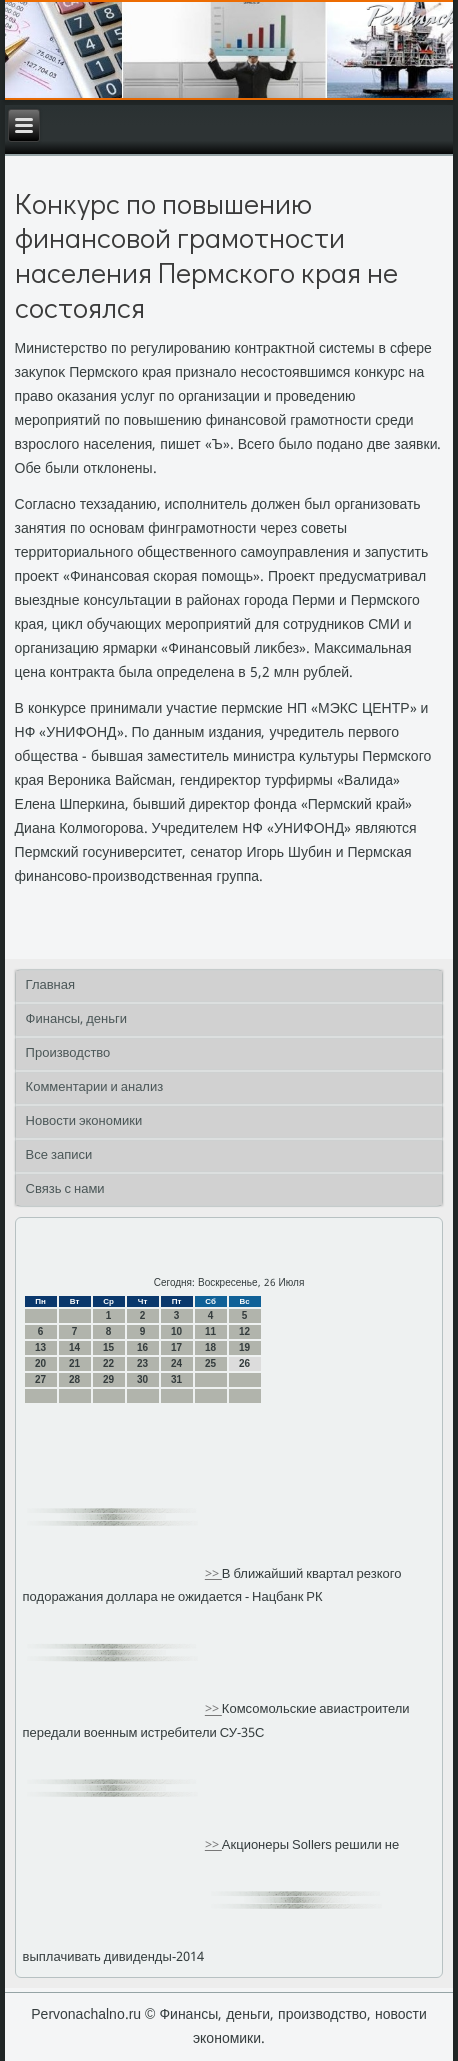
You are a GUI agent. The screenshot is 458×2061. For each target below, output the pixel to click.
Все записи (59, 1155)
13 (40, 1347)
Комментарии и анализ (95, 1087)
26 (244, 1363)
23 (142, 1363)
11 (210, 1331)
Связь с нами (65, 1189)
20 (40, 1363)
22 (108, 1363)
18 (210, 1347)
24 (176, 1363)
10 (176, 1331)
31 (176, 1379)
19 (244, 1347)
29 (108, 1379)
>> (213, 1574)
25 (210, 1363)
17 (176, 1347)
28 (74, 1379)
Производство (68, 1053)
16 (142, 1347)
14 (74, 1347)
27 (40, 1379)
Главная (50, 985)
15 (108, 1347)
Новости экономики (84, 1121)
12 (244, 1331)
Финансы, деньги (76, 1019)
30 (142, 1379)
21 (74, 1363)
